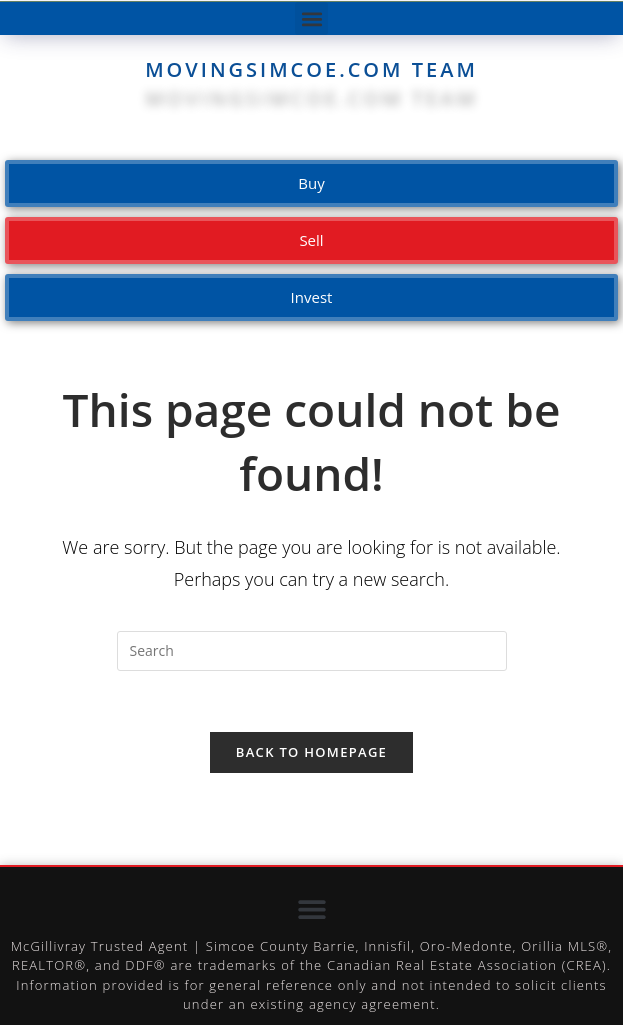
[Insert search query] (312, 651)
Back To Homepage (311, 752)
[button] (311, 18)
